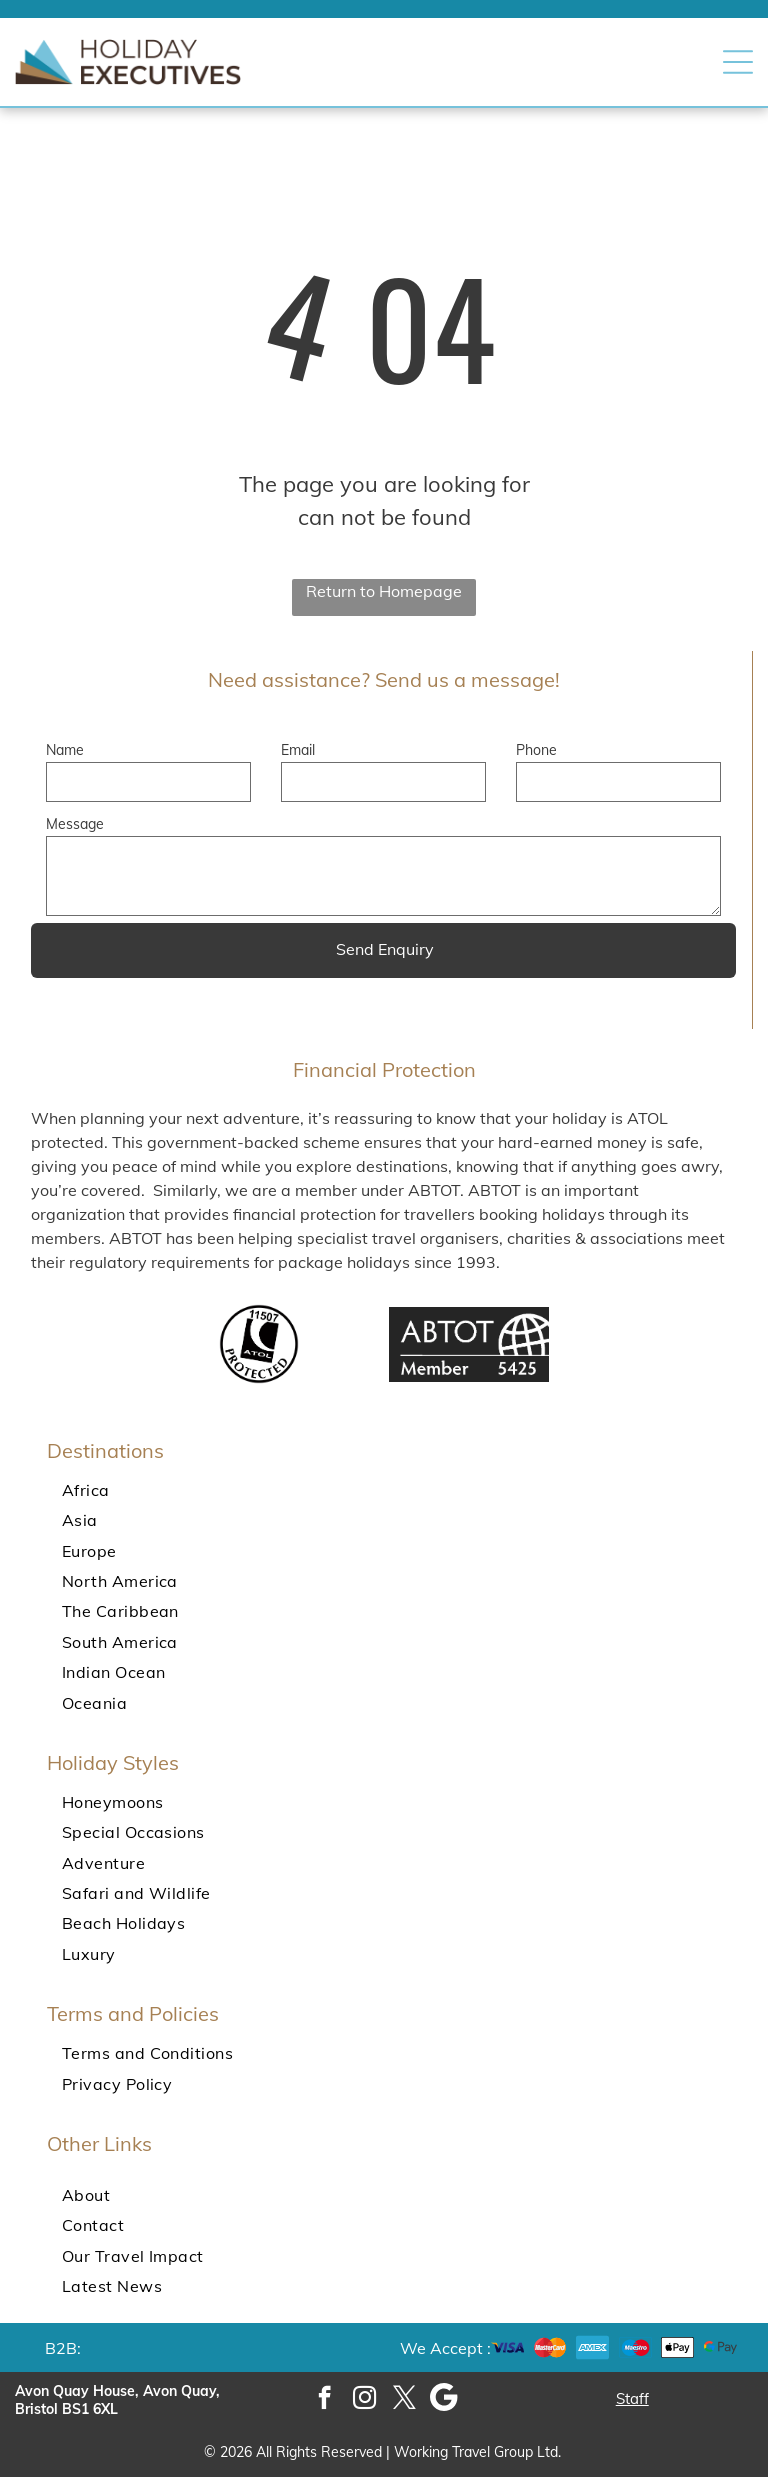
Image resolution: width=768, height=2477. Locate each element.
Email (298, 750)
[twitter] (404, 2400)
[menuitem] (384, 1490)
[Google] (444, 2400)
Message (75, 824)
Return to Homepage (384, 591)
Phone (536, 750)
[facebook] (324, 2400)
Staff (632, 2398)
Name (65, 750)
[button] (738, 62)
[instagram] (364, 2400)
